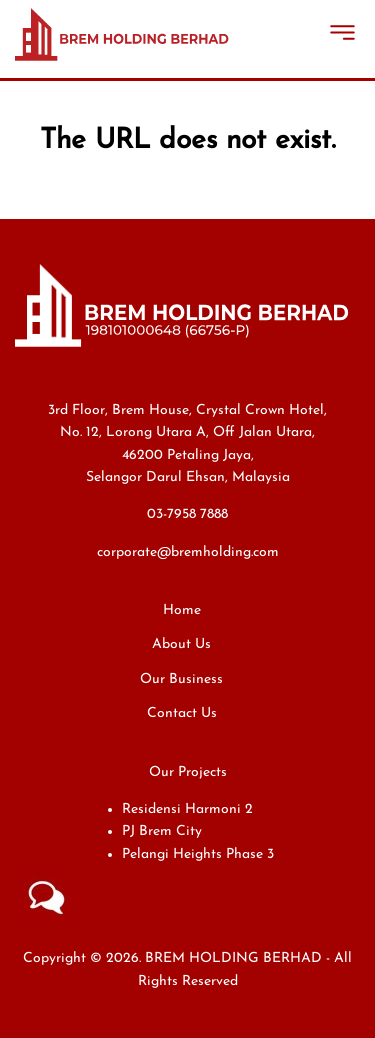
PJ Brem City (162, 831)
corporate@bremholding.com (188, 552)
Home (182, 610)
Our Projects (188, 772)
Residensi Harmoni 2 (187, 809)
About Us (181, 644)
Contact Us (182, 713)
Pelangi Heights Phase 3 (198, 854)
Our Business (181, 679)
